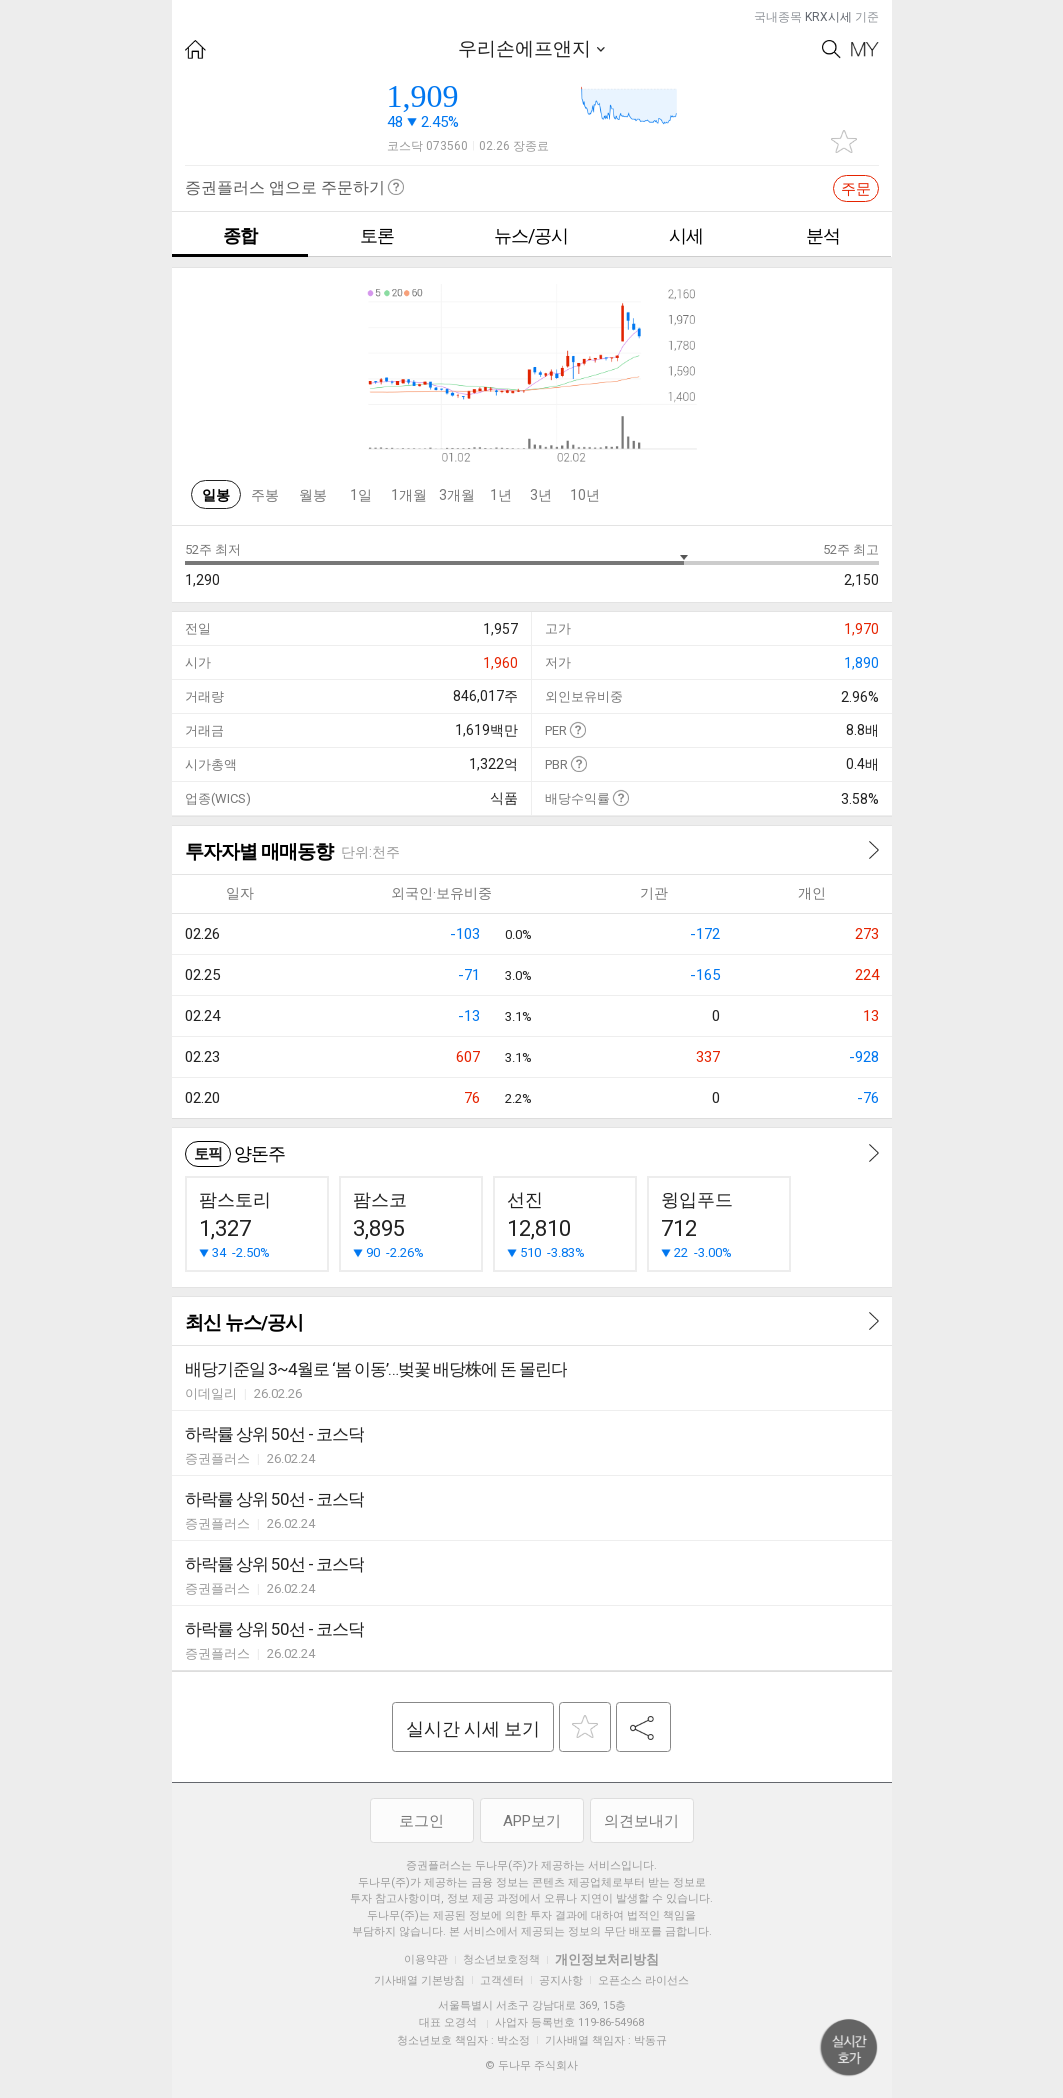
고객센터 (502, 1980)
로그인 (421, 1821)
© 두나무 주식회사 (531, 2065)
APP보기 (532, 1821)
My (865, 49)
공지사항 (561, 1980)
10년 (585, 495)
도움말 (577, 729)
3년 (541, 495)
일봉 (216, 495)
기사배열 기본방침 (419, 1980)
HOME (195, 49)
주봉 (265, 495)
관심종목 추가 (844, 141)
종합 (240, 235)
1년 (501, 495)
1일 (361, 495)
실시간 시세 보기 (473, 1728)
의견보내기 (641, 1821)
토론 (377, 235)
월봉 (313, 495)
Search (831, 49)
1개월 (409, 495)
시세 (686, 235)
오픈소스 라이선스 (643, 1980)
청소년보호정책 (501, 1959)
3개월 (457, 495)
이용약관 (426, 1959)
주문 (856, 189)
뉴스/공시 (531, 235)
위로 (849, 2048)
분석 (823, 235)
